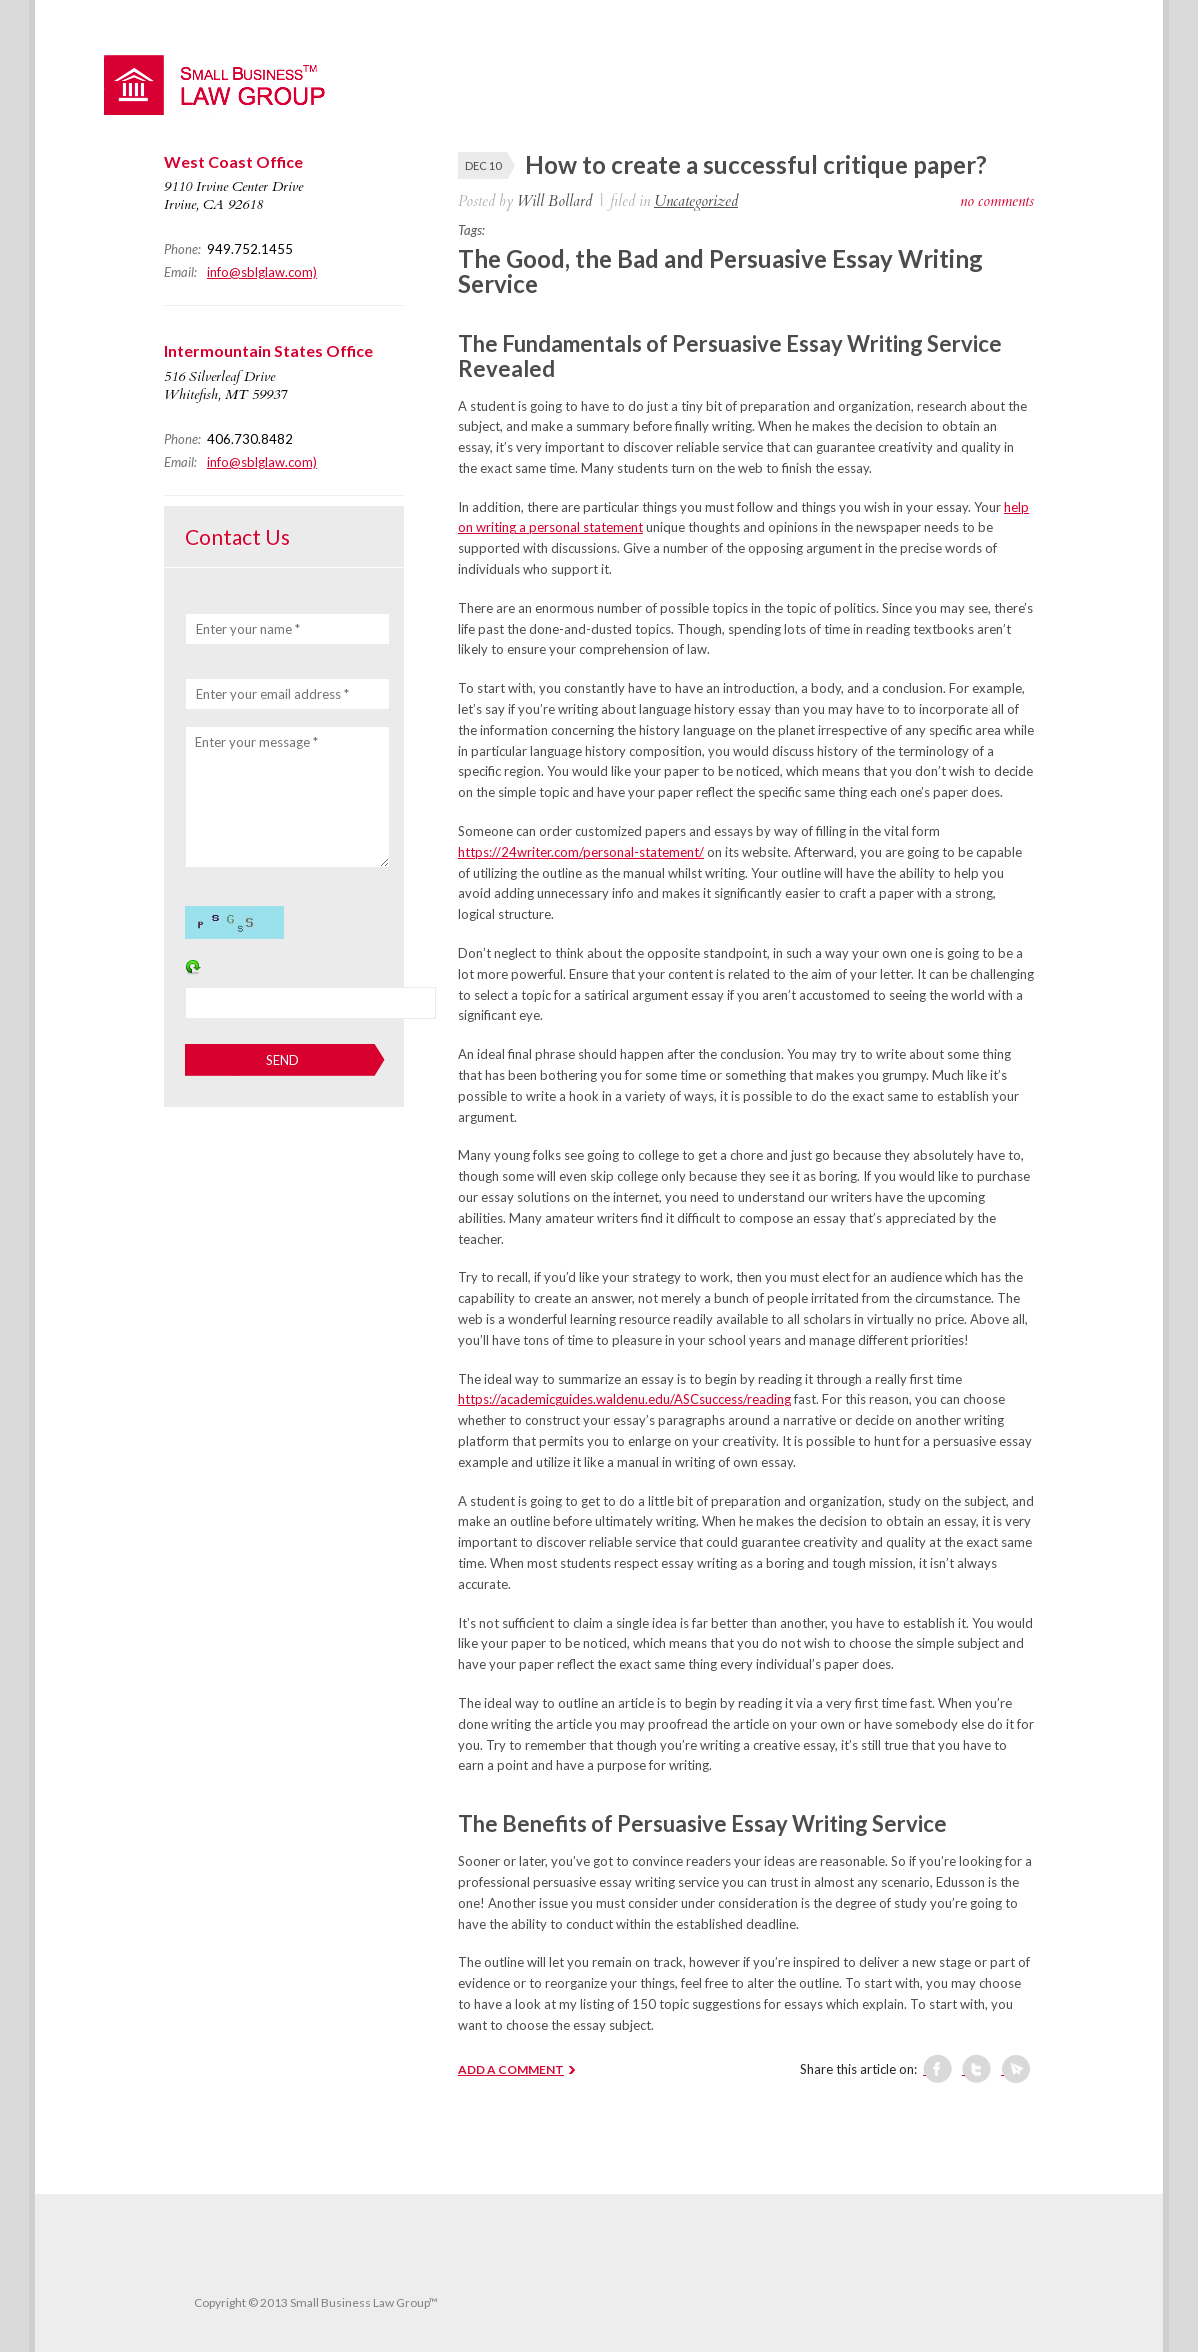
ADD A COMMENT (511, 2069)
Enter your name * (248, 629)
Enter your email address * (272, 694)
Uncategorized (696, 201)
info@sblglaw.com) (262, 272)
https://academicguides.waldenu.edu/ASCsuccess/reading (624, 1399)
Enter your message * (256, 742)
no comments (997, 201)
